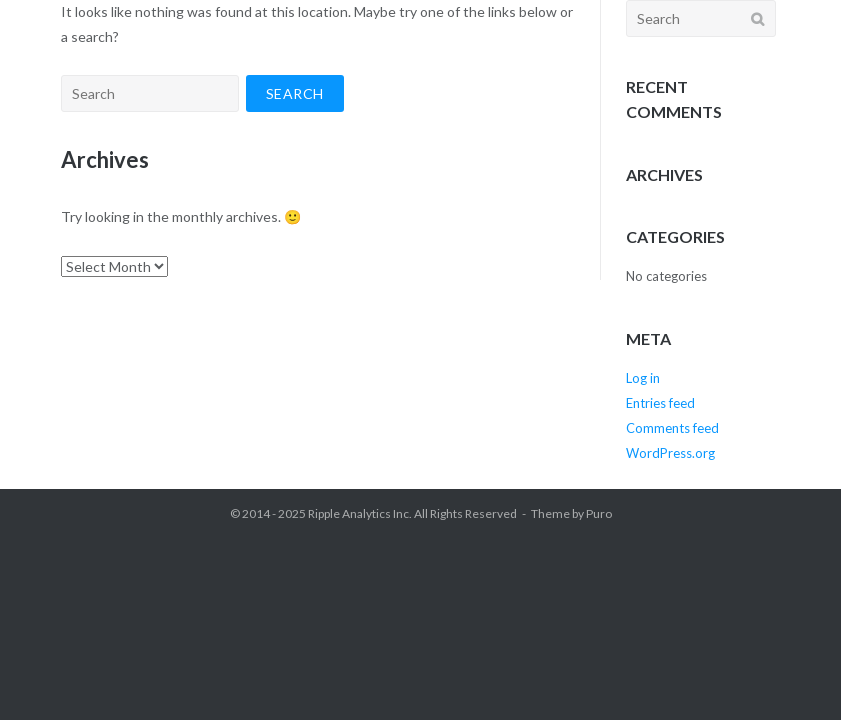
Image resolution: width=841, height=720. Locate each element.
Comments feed (672, 428)
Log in (643, 378)
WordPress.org (670, 453)
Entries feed (660, 403)
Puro (599, 513)
